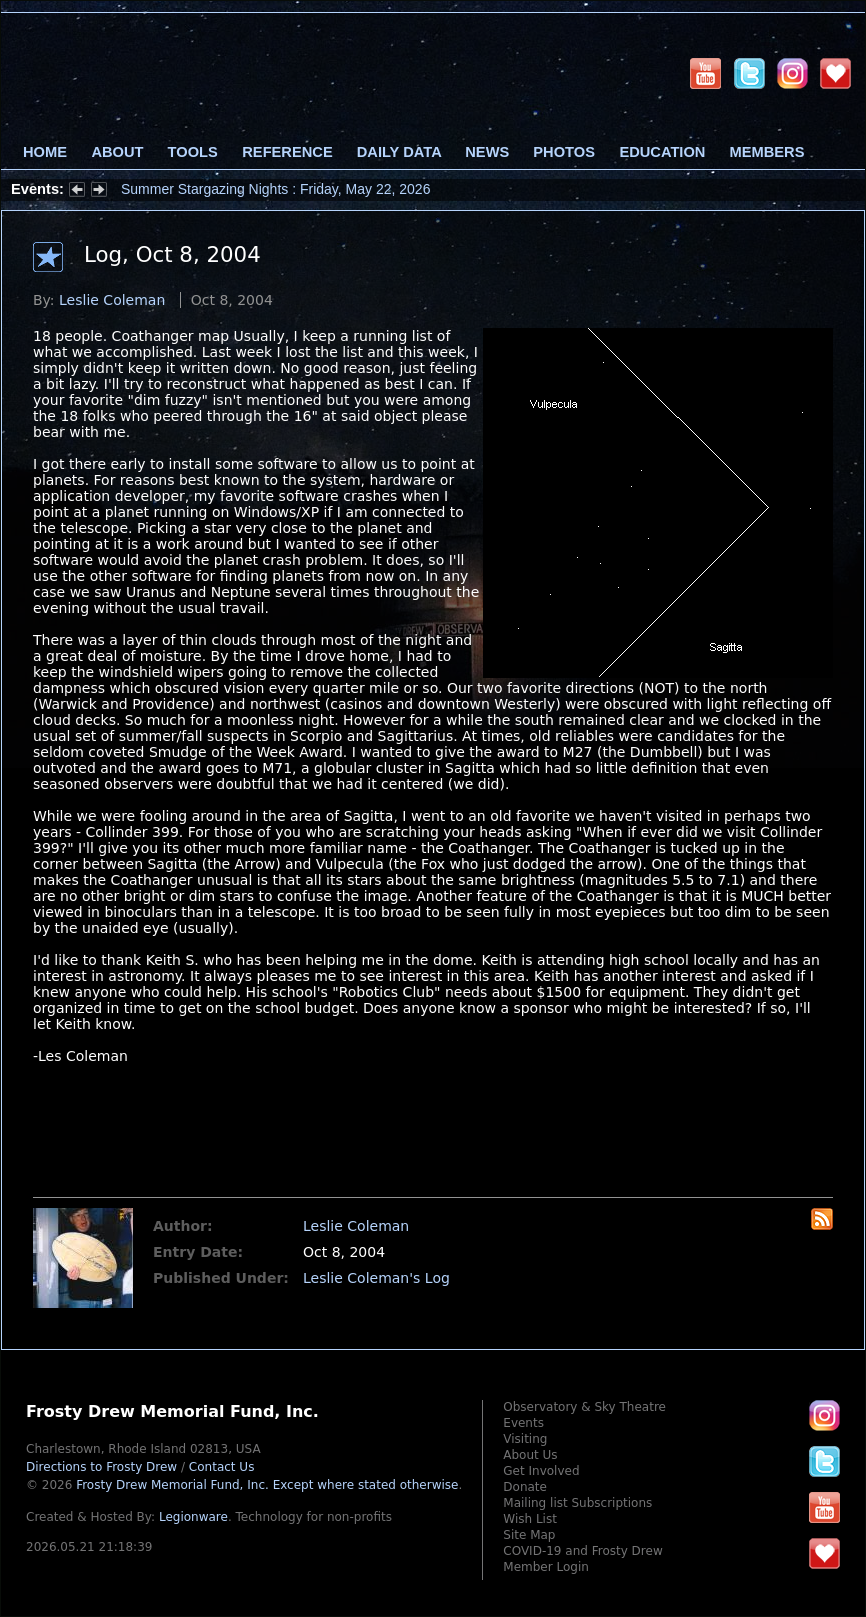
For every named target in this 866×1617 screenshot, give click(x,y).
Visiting (525, 1439)
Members (767, 152)
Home (45, 152)
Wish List (530, 1519)
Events (523, 1423)
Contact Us (222, 1467)
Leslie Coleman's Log (376, 1278)
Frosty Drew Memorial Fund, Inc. (267, 1485)
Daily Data (399, 152)
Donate (525, 1487)
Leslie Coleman (112, 300)
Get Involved (541, 1471)
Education (662, 152)
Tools (193, 152)
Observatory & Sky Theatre (584, 1407)
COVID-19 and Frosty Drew (582, 1551)
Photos (564, 152)
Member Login (546, 1567)
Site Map (529, 1535)
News (487, 152)
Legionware (193, 1517)
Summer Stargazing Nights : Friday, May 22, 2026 (275, 189)
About (117, 152)
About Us (530, 1455)
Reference (287, 152)
